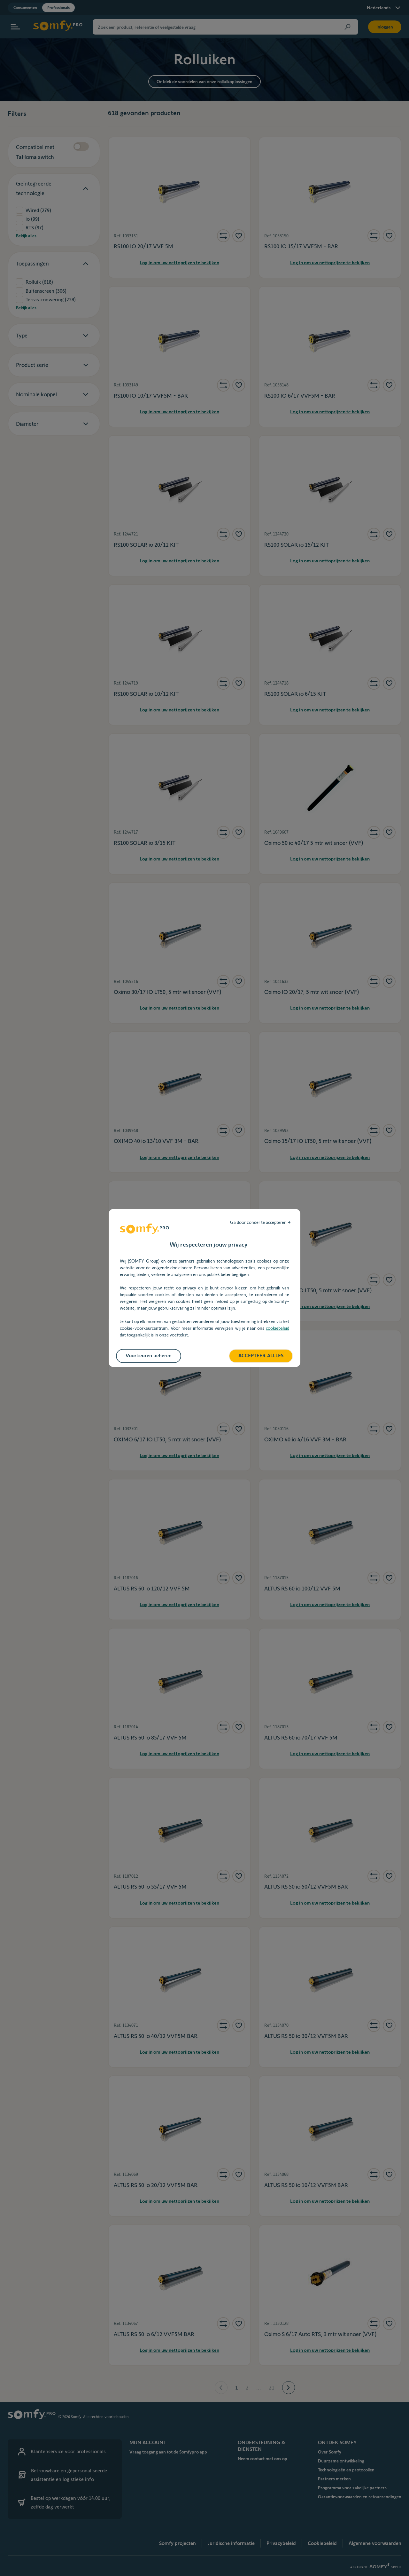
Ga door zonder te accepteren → (260, 1222)
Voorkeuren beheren (149, 1355)
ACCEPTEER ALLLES (260, 1355)
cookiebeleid (277, 1328)
